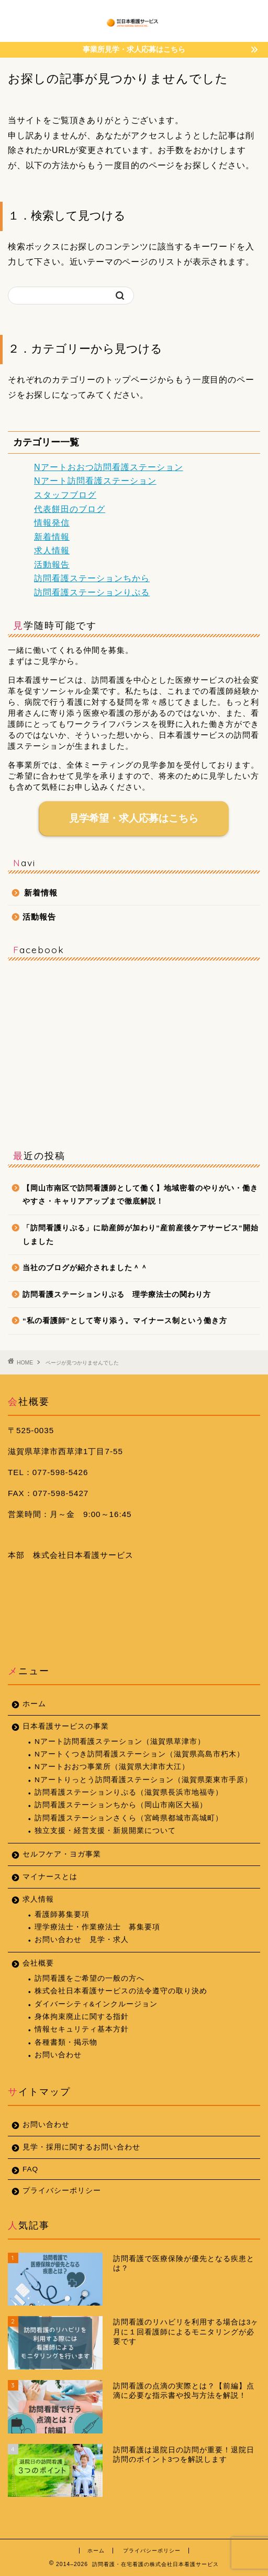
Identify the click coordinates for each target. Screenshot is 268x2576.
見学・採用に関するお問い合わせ (81, 2147)
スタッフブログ (65, 494)
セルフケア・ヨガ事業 (62, 1854)
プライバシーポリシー (62, 2191)
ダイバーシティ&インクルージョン (96, 2004)
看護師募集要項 (62, 1914)
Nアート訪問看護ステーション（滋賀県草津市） (120, 1741)
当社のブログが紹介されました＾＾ (85, 1268)
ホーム (34, 1704)
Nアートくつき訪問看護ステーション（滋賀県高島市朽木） (139, 1754)
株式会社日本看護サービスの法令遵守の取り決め (121, 1991)
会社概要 (38, 1963)
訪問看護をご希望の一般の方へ (89, 1978)
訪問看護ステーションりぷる (92, 592)
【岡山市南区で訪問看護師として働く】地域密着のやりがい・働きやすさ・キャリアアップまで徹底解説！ (140, 1195)
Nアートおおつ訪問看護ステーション (108, 467)
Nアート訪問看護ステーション (95, 480)
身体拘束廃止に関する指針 (82, 2017)
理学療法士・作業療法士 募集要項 (97, 1927)
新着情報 (52, 536)
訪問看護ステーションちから (92, 578)
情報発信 (52, 522)
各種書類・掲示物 (66, 2042)
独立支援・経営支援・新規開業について (105, 1831)
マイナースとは (50, 1877)
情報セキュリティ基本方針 (82, 2029)
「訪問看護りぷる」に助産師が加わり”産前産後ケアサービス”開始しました (141, 1235)
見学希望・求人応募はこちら (134, 818)
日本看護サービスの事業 (66, 1726)
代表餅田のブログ (69, 509)
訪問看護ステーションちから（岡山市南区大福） (121, 1805)
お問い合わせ (58, 2055)
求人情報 (52, 550)
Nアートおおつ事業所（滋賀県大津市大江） (112, 1767)
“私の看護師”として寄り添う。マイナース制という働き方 (125, 1321)
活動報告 (52, 564)
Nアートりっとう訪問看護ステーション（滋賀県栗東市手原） (143, 1780)
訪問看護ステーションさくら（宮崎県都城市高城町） (129, 1818)
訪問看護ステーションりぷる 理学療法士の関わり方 (117, 1294)
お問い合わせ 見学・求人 (82, 1940)
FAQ (30, 2169)
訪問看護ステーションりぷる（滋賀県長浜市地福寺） (129, 1792)
